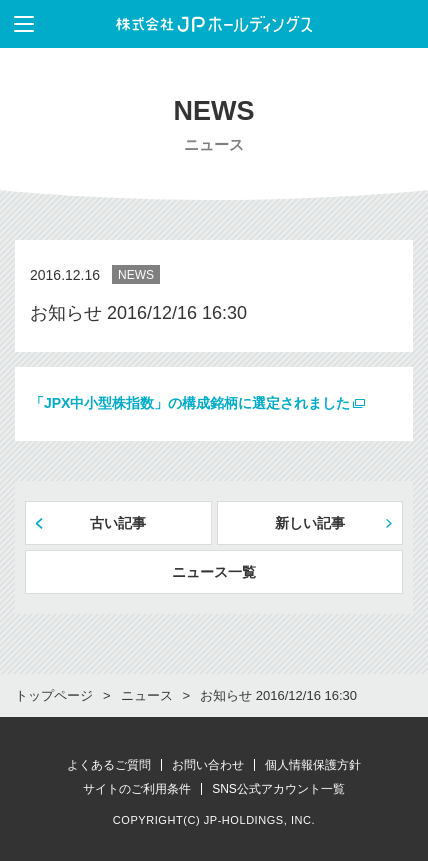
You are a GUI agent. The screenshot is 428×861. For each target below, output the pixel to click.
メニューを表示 (17, 24)
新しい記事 (310, 523)
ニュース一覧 (214, 572)
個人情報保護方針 (313, 765)
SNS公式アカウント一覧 (278, 789)
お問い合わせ (208, 765)
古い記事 (118, 523)
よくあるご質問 (109, 765)
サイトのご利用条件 (137, 789)
